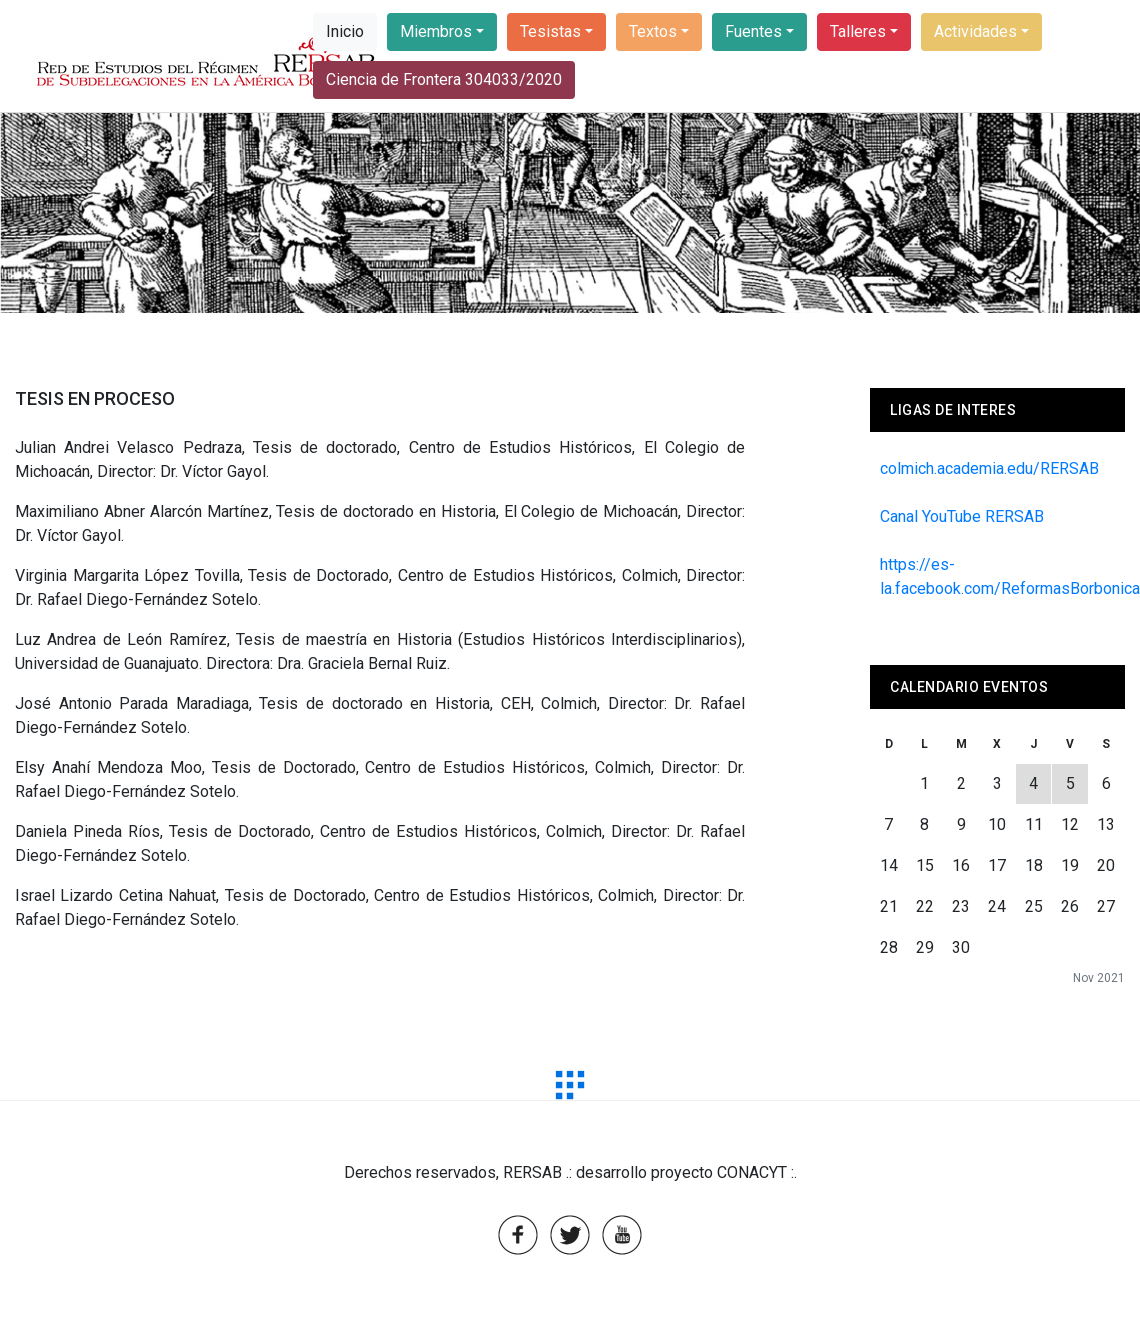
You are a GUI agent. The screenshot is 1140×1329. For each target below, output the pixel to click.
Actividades (975, 31)
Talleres (858, 31)
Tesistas (550, 31)
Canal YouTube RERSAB (962, 516)
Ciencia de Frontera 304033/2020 (444, 79)
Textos (653, 31)
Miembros (436, 31)
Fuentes (753, 31)
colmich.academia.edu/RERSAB (989, 468)
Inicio (345, 31)
